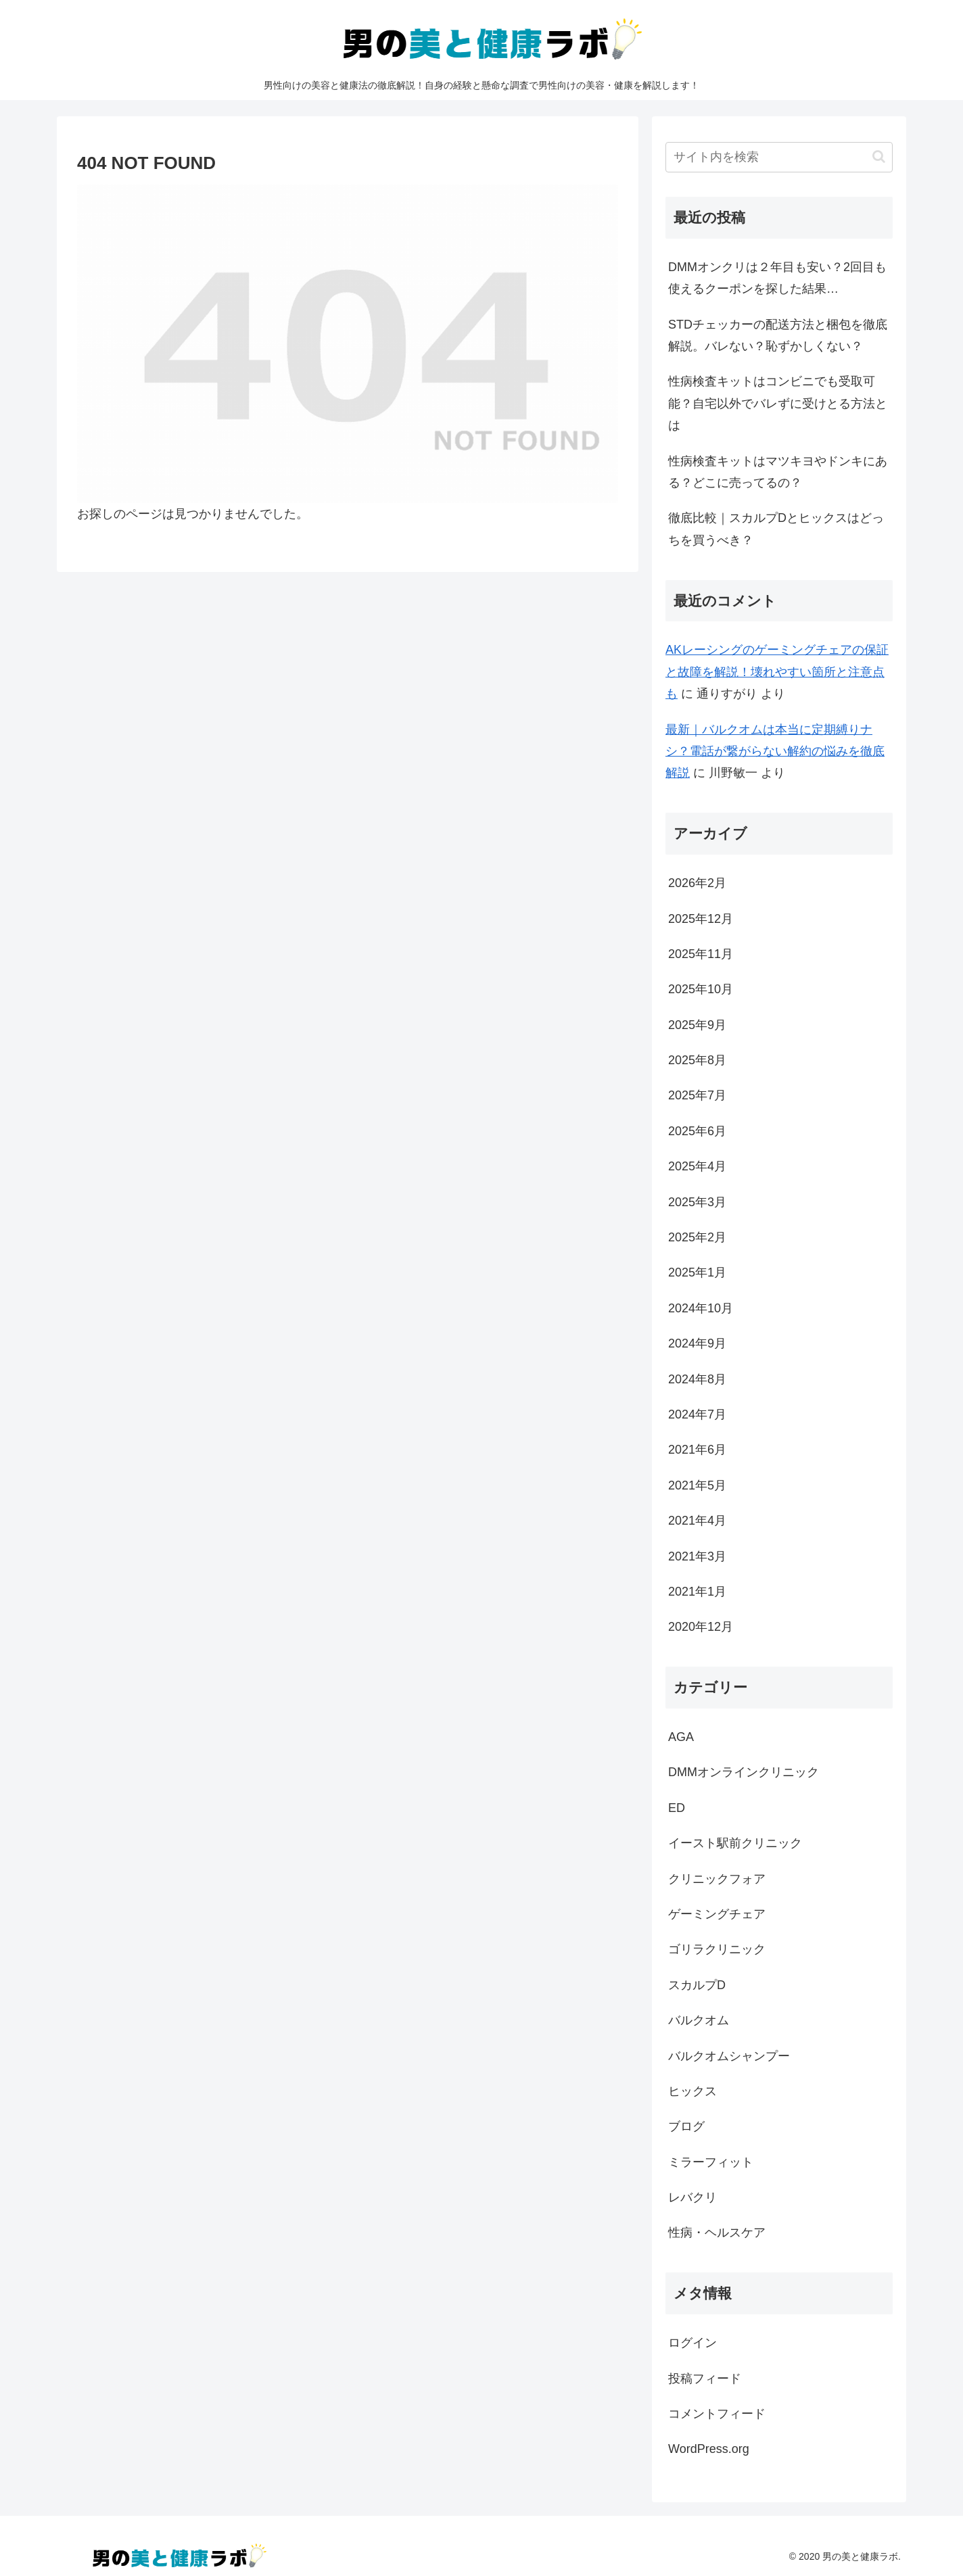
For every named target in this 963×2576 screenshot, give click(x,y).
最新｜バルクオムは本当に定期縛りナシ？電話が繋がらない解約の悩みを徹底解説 (775, 751)
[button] (879, 156)
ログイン (692, 2343)
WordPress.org (708, 2449)
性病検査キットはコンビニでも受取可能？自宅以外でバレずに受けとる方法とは (777, 403)
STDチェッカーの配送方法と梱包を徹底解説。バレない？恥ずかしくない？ (777, 335)
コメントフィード (717, 2413)
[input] (779, 157)
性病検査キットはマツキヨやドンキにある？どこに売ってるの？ (777, 472)
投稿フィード (704, 2378)
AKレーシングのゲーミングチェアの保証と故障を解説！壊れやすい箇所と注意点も (777, 671)
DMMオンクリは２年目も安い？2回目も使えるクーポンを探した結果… (777, 277)
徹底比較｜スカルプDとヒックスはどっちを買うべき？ (776, 528)
